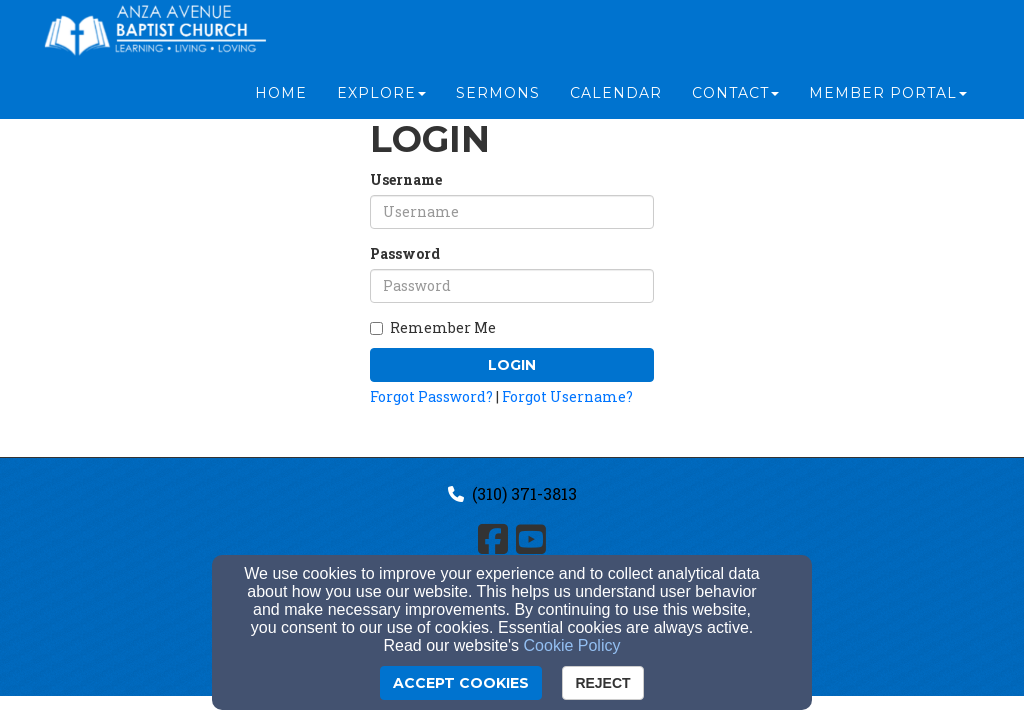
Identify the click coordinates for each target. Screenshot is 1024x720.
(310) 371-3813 (524, 493)
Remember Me (433, 327)
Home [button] (281, 102)
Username (406, 179)
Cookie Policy (572, 645)
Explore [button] (381, 102)
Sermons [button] (498, 102)
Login (512, 365)
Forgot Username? (567, 396)
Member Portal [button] (888, 102)
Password (405, 253)
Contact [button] (735, 102)
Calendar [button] (616, 102)
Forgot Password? (431, 396)
